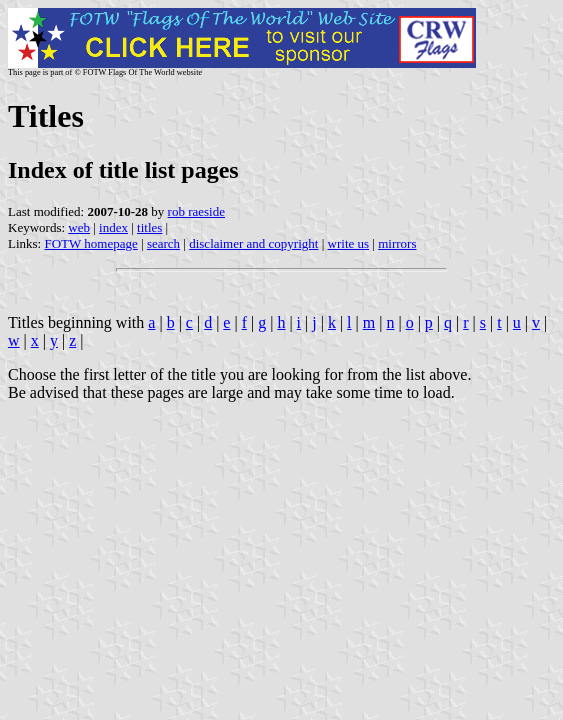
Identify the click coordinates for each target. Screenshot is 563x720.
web (79, 227)
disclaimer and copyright (253, 243)
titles (149, 227)
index (113, 227)
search (163, 243)
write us (349, 243)
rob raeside (196, 211)
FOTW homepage (90, 243)
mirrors (397, 243)
